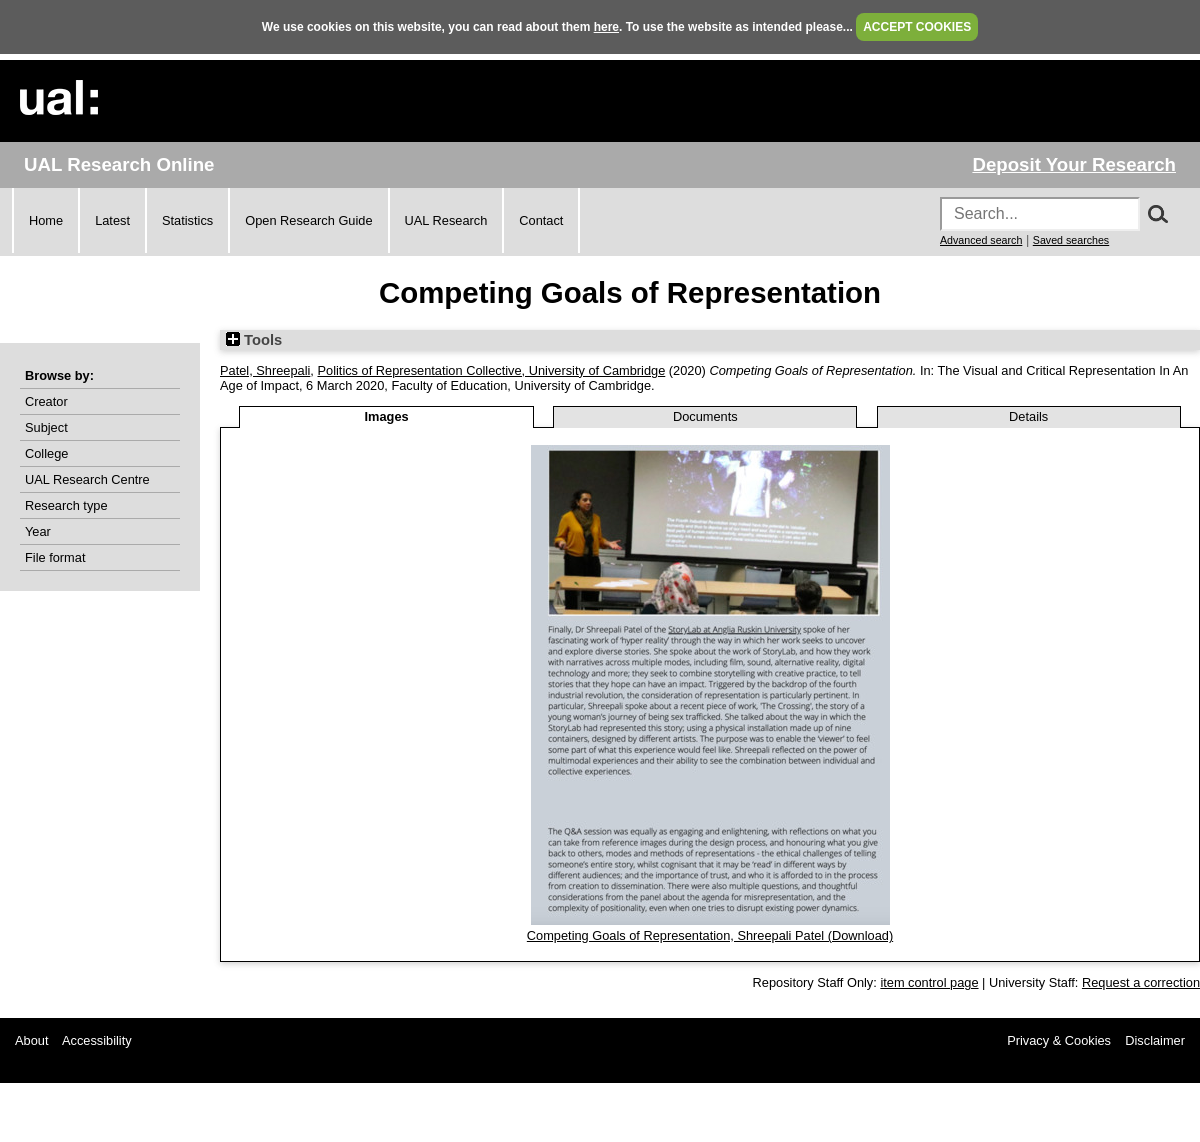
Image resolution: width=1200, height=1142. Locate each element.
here (606, 27)
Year (38, 531)
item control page (929, 982)
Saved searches (1071, 240)
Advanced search (981, 240)
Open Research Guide (308, 220)
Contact (541, 220)
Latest (112, 220)
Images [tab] (387, 416)
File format (55, 557)
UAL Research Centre (87, 479)
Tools (254, 340)
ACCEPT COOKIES (917, 27)
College (46, 453)
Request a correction (1141, 982)
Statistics (187, 220)
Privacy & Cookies (1059, 1040)
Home (46, 220)
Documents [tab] (705, 416)
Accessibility (97, 1040)
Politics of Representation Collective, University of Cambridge (491, 370)
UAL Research (446, 220)
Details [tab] (1028, 416)
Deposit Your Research (1074, 164)
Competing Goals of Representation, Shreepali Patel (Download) (710, 935)
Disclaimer (1155, 1040)
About (31, 1040)
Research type (66, 505)
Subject (46, 427)
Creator (46, 401)
